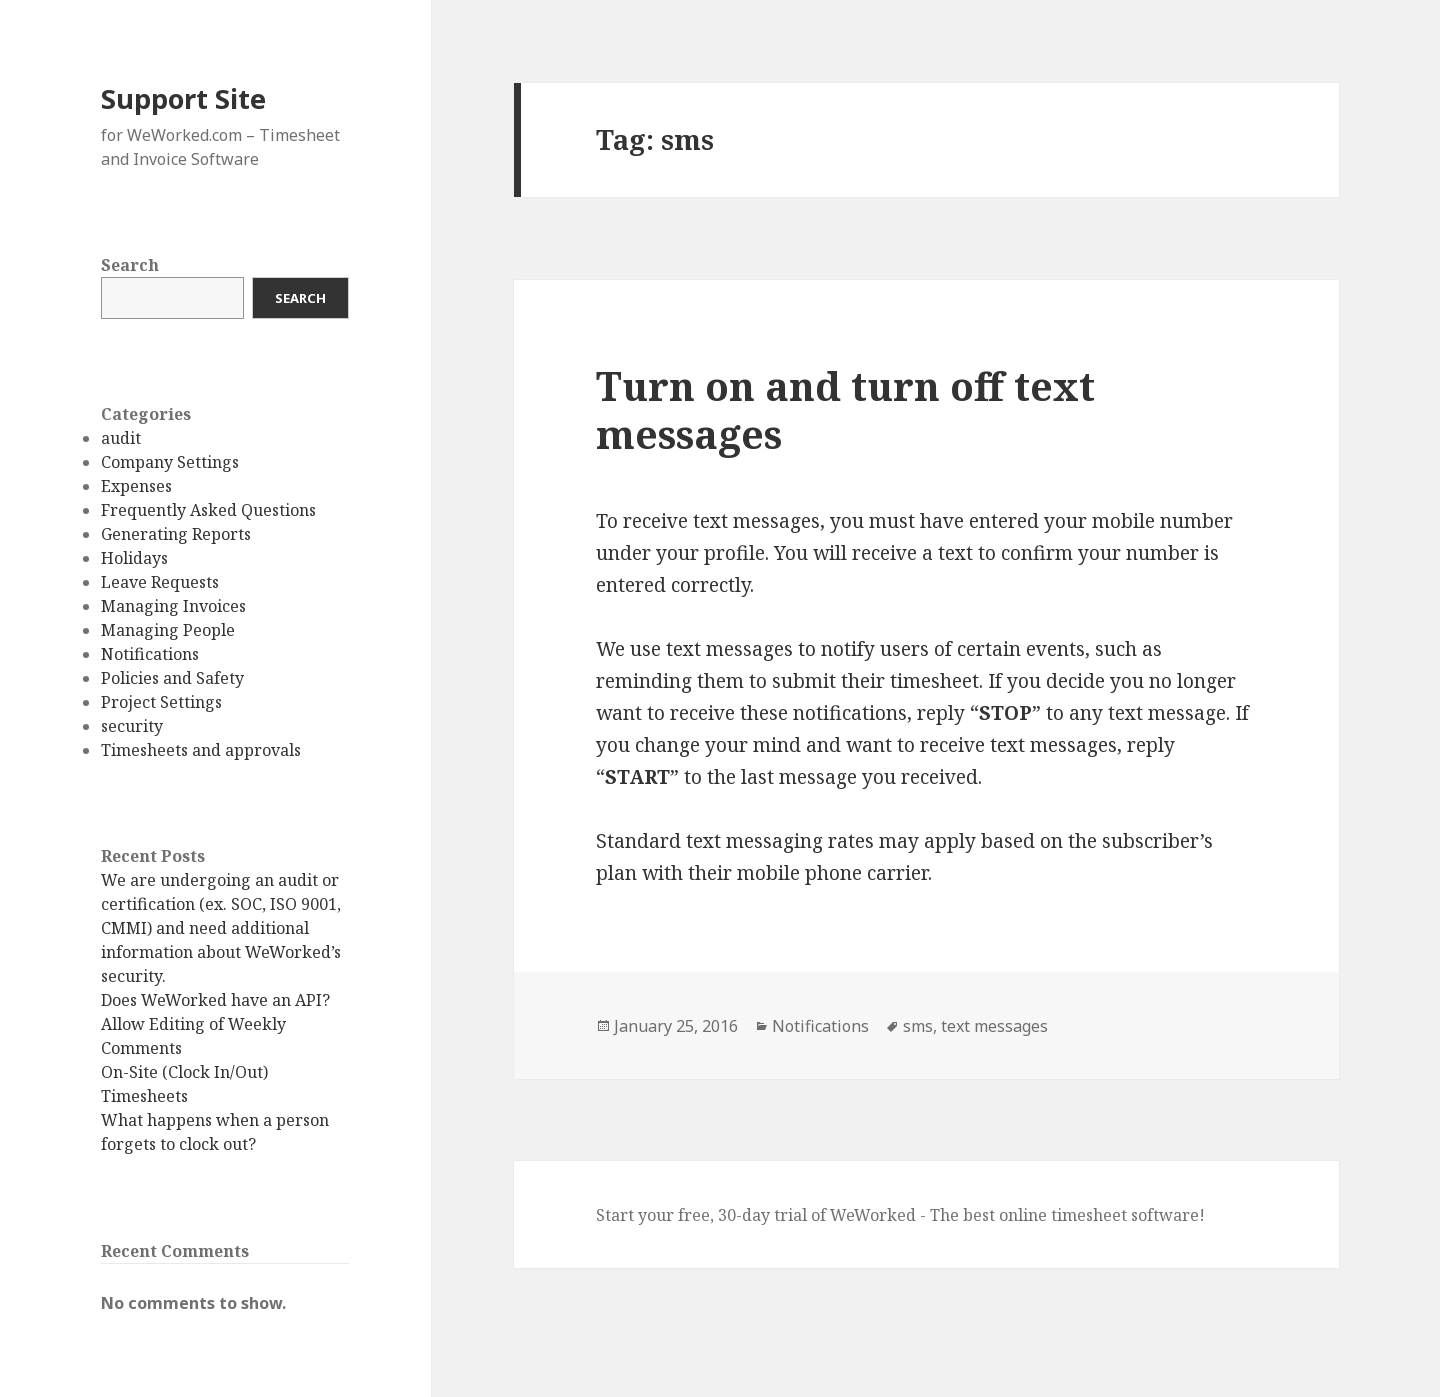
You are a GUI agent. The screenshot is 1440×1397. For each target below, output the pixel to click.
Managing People (168, 630)
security (132, 726)
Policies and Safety (172, 678)
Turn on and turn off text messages (845, 409)
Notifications (150, 654)
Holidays (134, 558)
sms (918, 1026)
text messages (994, 1026)
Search (130, 265)
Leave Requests (160, 582)
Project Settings (161, 702)
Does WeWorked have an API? (215, 1000)
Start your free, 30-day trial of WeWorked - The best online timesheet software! (900, 1215)
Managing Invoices (173, 606)
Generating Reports (176, 534)
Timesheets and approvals (201, 750)
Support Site (183, 98)
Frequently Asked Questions (208, 510)
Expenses (136, 486)
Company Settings (170, 462)
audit (121, 438)
